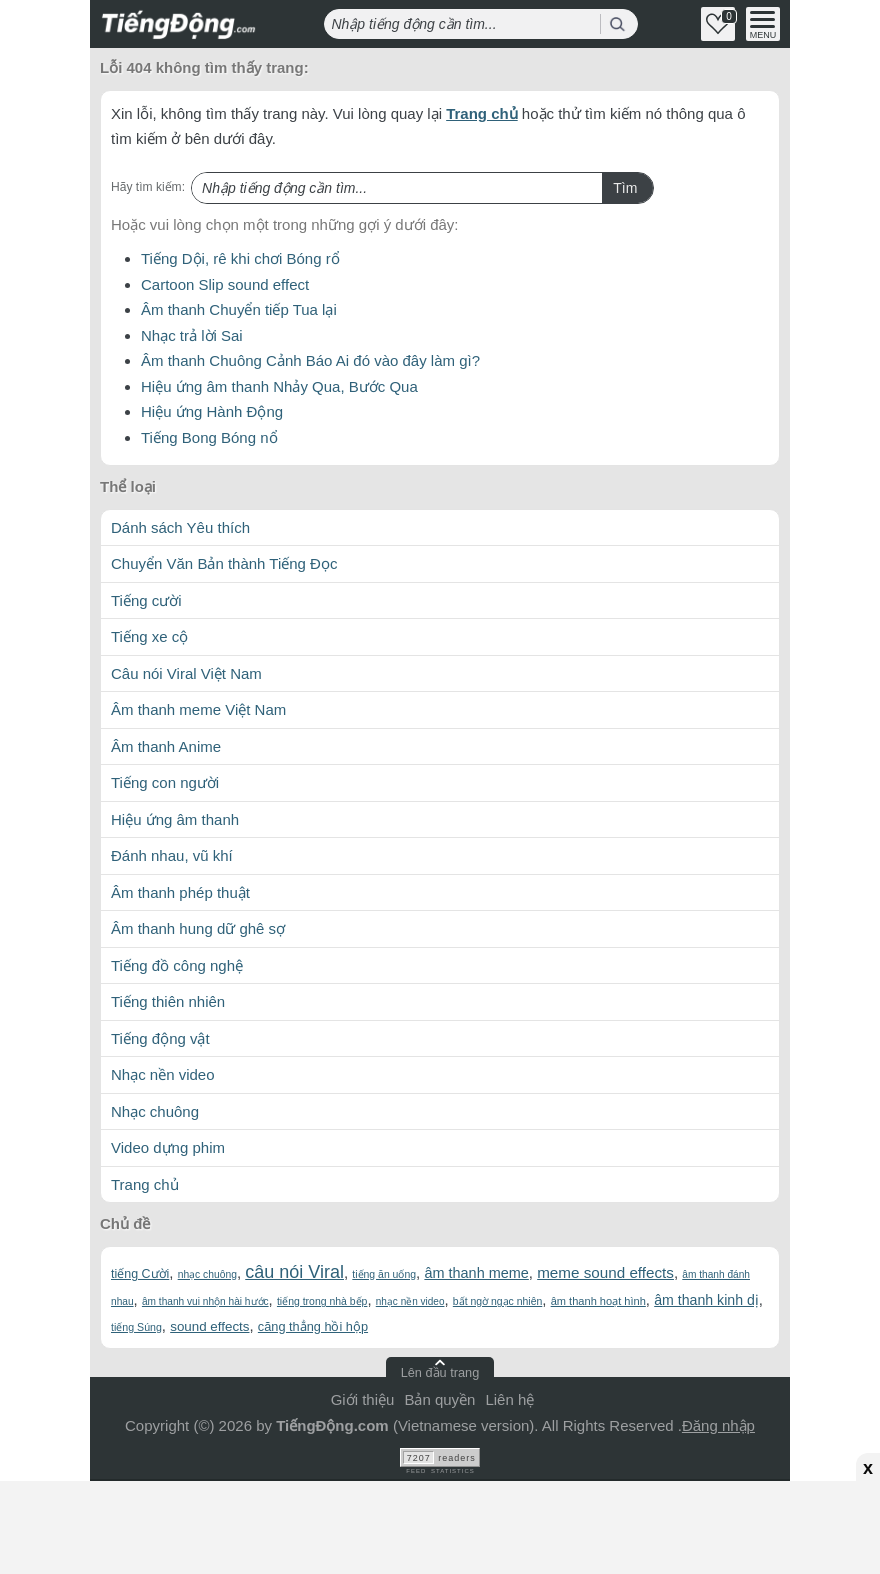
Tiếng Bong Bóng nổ (209, 437)
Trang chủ (482, 113)
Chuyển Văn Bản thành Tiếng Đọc (224, 563)
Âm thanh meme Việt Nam (198, 709)
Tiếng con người (165, 782)
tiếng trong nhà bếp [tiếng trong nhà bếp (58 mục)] (322, 1301)
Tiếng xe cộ (149, 636)
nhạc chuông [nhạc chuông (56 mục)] (207, 1274)
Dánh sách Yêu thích (180, 527)
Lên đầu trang (440, 1372)
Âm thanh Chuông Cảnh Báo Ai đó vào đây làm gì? (310, 360)
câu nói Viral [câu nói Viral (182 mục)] (294, 1272)
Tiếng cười (146, 600)
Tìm (625, 188)
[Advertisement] (440, 1524)
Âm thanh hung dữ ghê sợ (198, 928)
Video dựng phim (168, 1147)
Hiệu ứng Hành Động (212, 411)
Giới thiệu (363, 1399)
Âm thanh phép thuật (180, 892)
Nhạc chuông (155, 1111)
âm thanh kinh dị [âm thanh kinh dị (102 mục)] (706, 1300)
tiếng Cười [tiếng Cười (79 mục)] (140, 1274)
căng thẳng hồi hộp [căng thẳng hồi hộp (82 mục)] (313, 1326)
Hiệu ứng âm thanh (175, 819)
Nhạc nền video (163, 1074)
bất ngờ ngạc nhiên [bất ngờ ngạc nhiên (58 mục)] (498, 1301)
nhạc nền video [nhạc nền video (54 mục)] (410, 1301)
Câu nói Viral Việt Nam (186, 673)
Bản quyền (439, 1399)
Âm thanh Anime (166, 746)
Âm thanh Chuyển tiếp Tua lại (239, 309)
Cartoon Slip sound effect (225, 284)
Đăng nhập (718, 1425)
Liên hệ (509, 1399)
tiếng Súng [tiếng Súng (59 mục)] (136, 1327)
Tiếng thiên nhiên (168, 1001)
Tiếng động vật (160, 1038)
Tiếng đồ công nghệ (177, 965)
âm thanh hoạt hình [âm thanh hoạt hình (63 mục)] (598, 1301)
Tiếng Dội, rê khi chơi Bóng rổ (240, 258)
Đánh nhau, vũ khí (172, 855)
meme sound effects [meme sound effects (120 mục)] (605, 1272)
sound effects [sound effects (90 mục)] (209, 1326)
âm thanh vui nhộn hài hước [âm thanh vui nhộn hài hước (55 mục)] (205, 1301)
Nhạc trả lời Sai (192, 335)
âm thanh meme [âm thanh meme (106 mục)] (476, 1273)
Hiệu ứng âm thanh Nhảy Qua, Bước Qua (279, 386)
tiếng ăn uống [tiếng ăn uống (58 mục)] (384, 1274)
